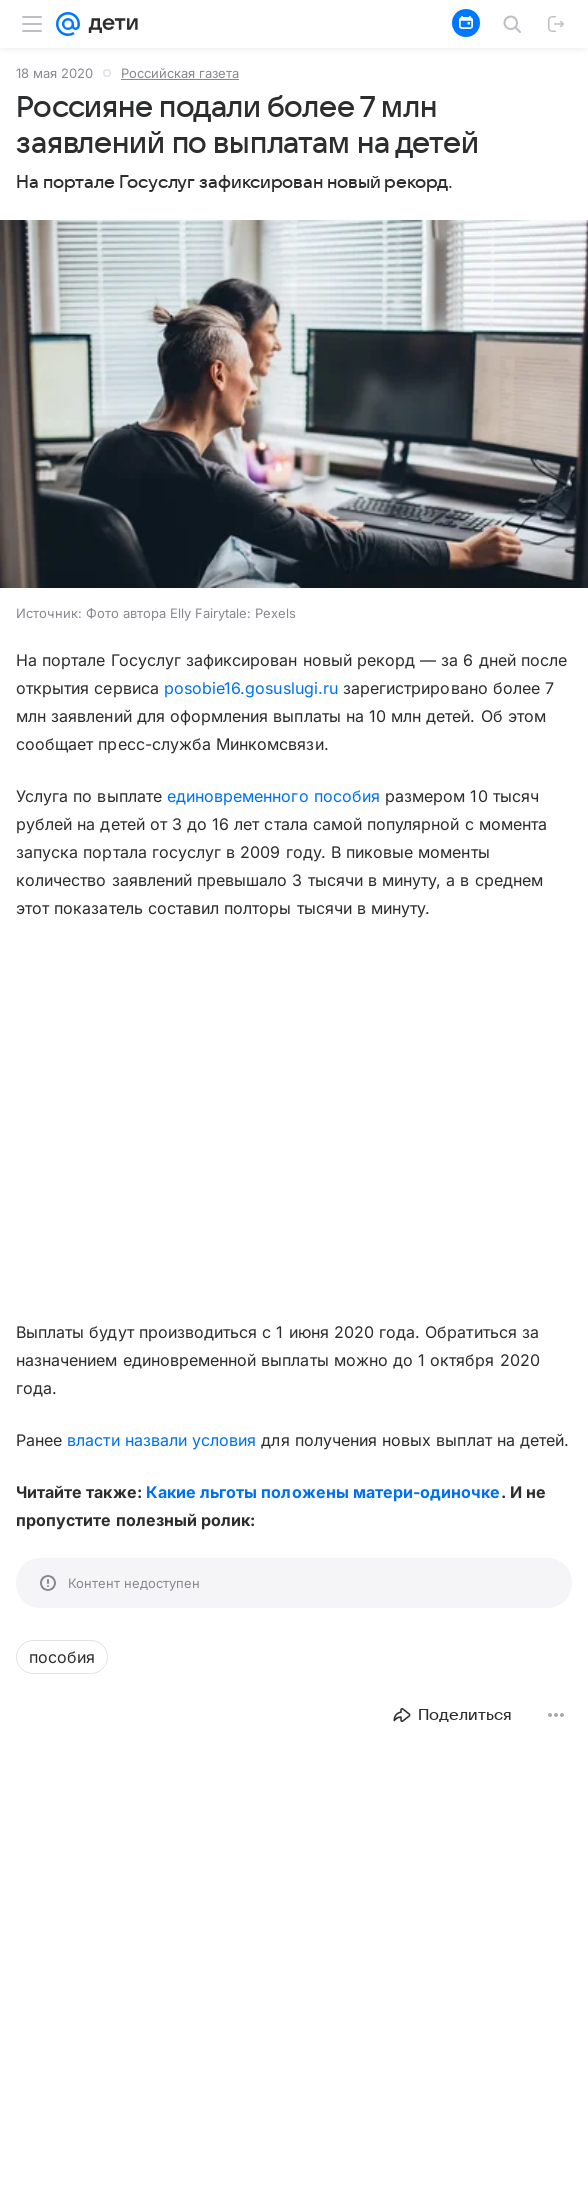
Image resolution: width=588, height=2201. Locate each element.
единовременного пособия (273, 796)
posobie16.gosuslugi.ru (251, 688)
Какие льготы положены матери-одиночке (323, 1492)
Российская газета (180, 73)
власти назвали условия (161, 1440)
